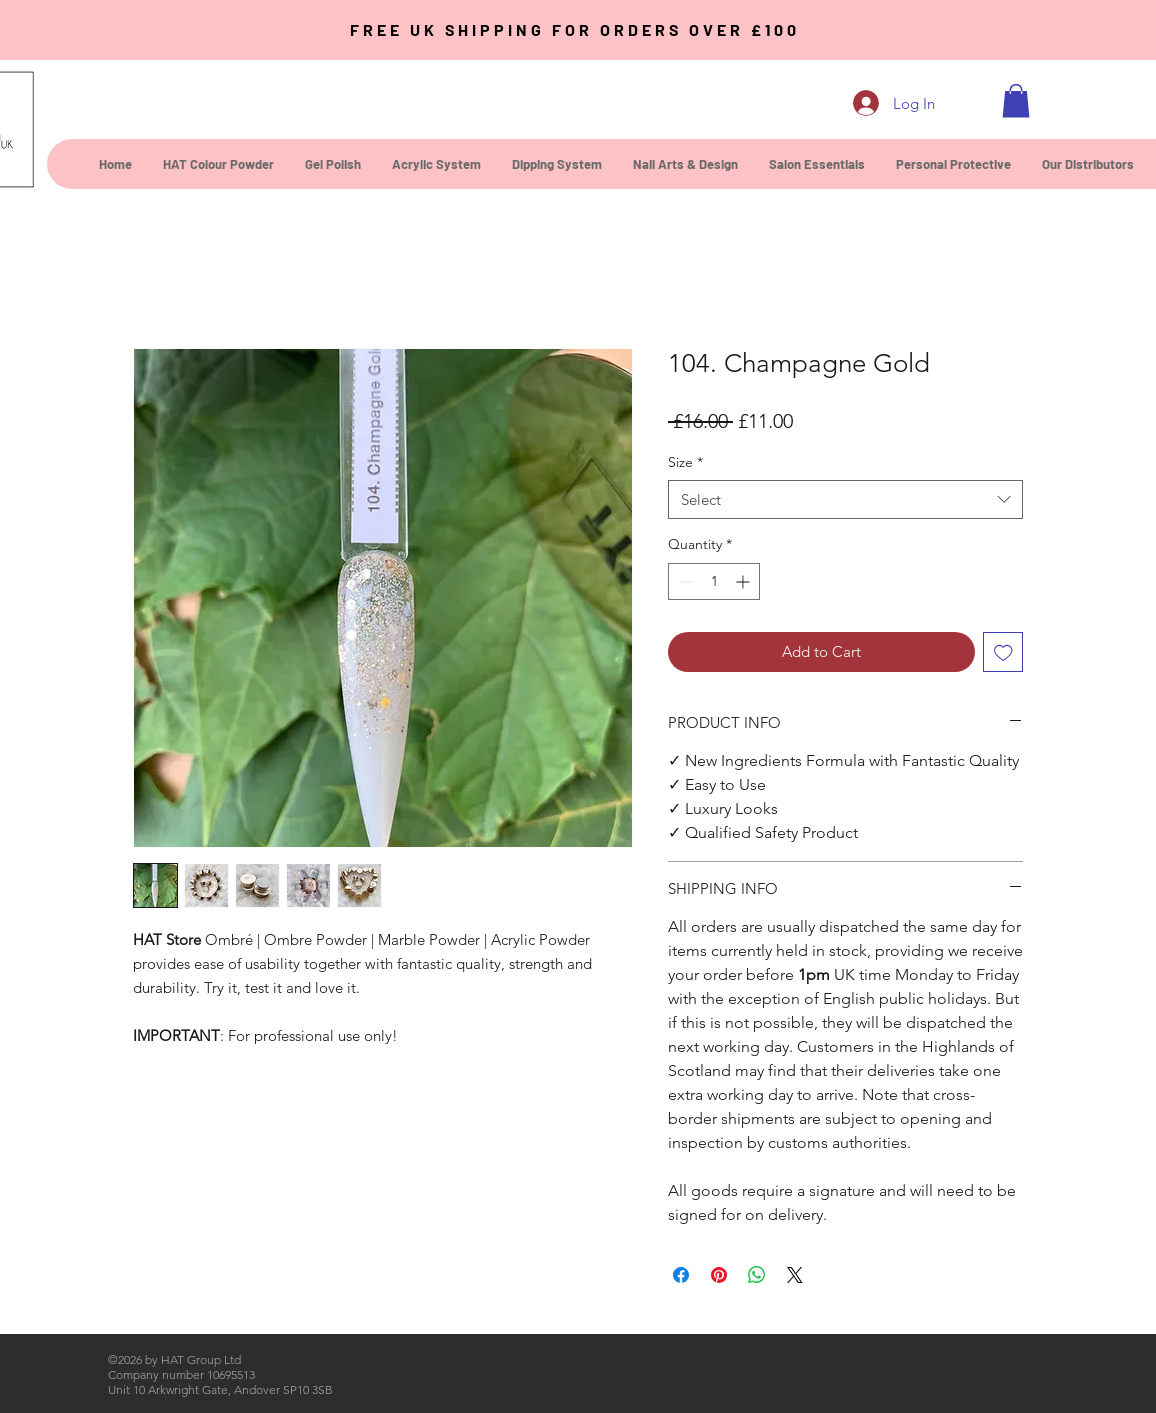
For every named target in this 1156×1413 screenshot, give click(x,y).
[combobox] (845, 499)
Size (685, 462)
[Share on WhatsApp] (757, 1275)
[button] (1016, 100)
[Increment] (744, 581)
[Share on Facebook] (681, 1275)
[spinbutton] (714, 581)
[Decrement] (683, 581)
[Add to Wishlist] (1003, 652)
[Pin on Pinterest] (719, 1275)
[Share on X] (795, 1275)
